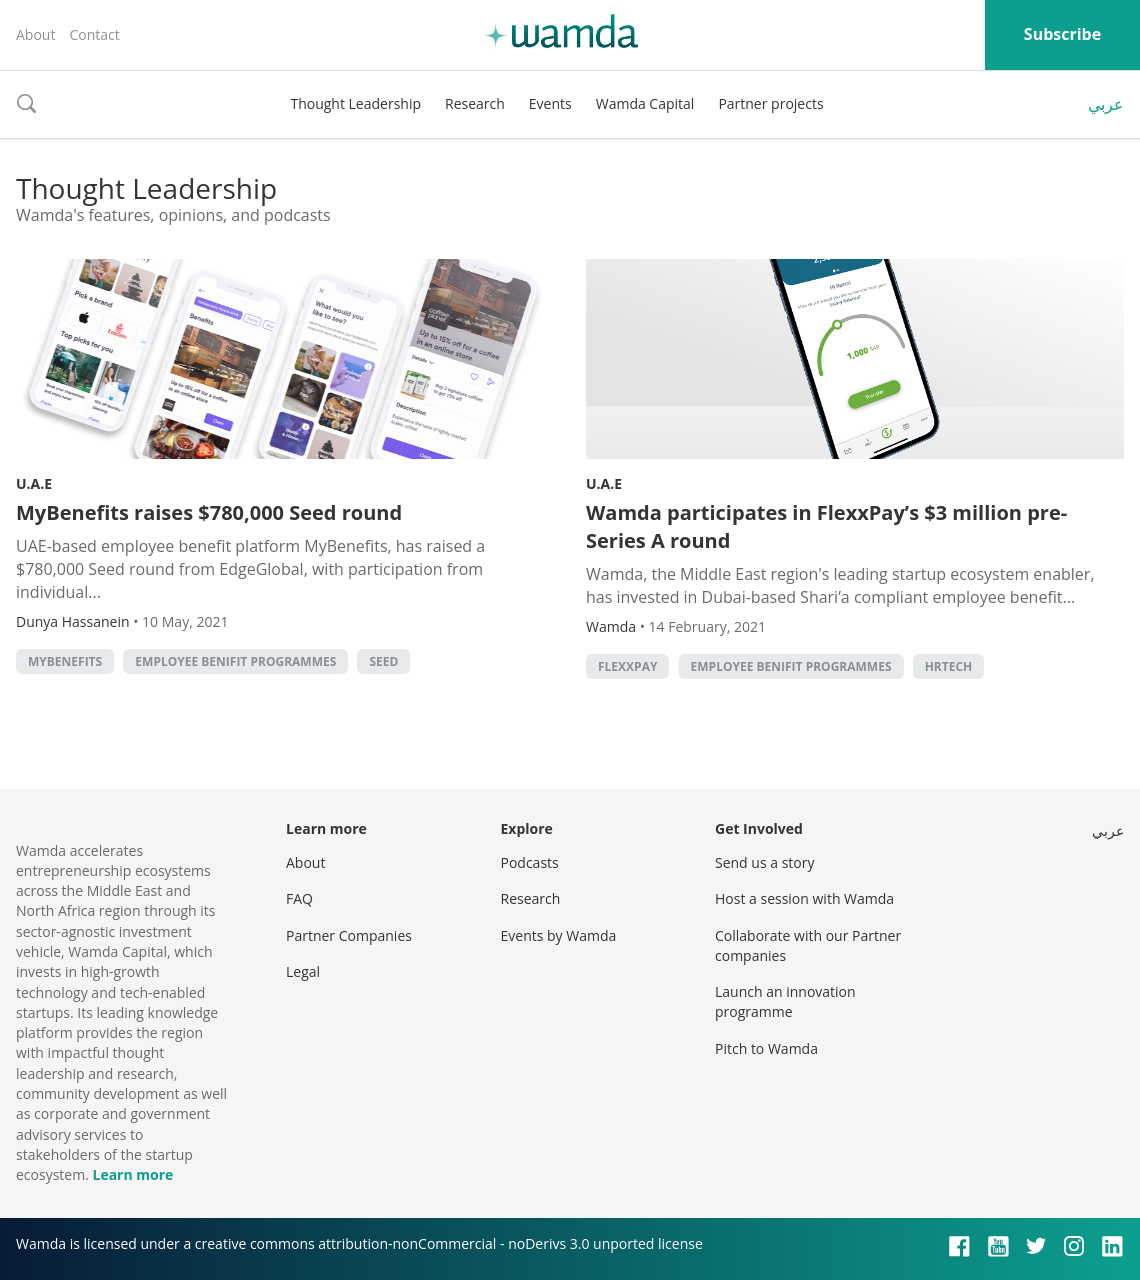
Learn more (132, 1174)
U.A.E (34, 483)
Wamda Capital (645, 103)
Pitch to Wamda (766, 1048)
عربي (1106, 104)
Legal (303, 971)
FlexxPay (627, 666)
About (35, 34)
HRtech (949, 666)
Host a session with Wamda (804, 898)
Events (550, 103)
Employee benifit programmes (235, 661)
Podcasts (530, 862)
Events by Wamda (559, 935)
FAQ (299, 898)
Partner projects (770, 103)
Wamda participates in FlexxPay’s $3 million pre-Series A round (826, 526)
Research (475, 103)
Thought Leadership (355, 103)
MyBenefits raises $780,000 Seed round (209, 512)
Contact (94, 34)
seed (383, 661)
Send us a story (764, 862)
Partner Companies (349, 935)
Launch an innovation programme (785, 1001)
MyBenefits (65, 661)
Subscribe (1062, 34)
